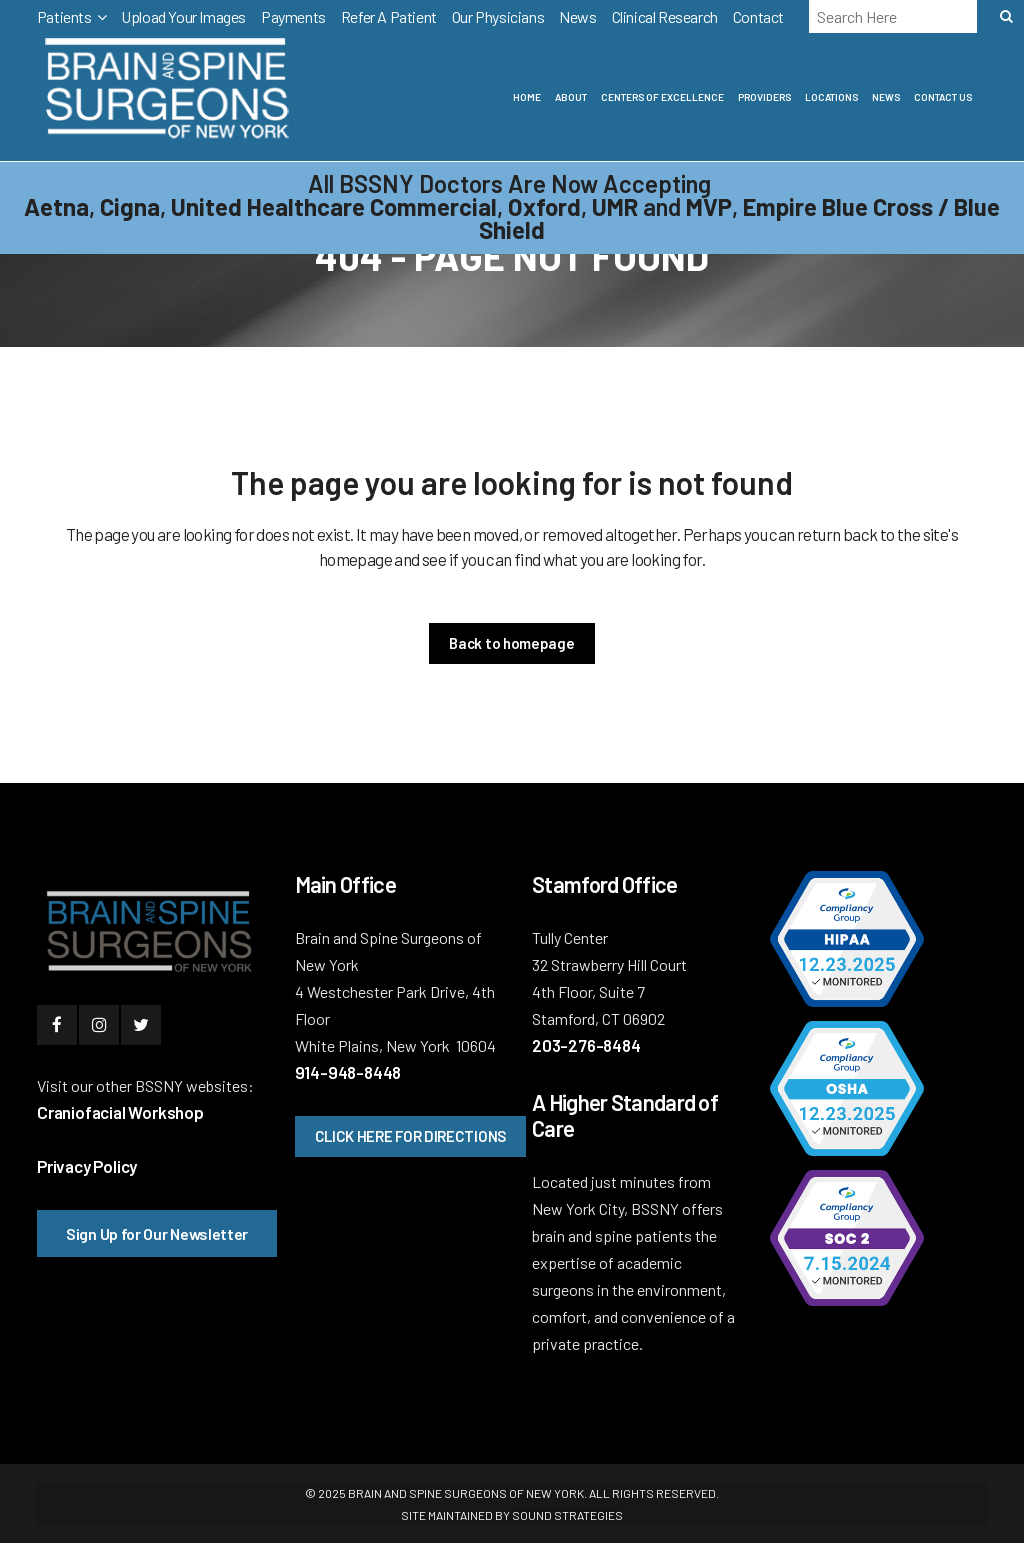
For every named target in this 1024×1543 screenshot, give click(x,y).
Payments (293, 16)
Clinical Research (665, 16)
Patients (64, 16)
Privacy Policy (87, 1166)
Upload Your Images (183, 16)
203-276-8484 (586, 1045)
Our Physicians (498, 16)
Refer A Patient (389, 16)
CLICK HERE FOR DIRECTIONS (411, 1136)
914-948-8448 (348, 1072)
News (577, 16)
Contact (758, 16)
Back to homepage (511, 643)
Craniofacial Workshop (120, 1112)
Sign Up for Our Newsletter (157, 1233)
